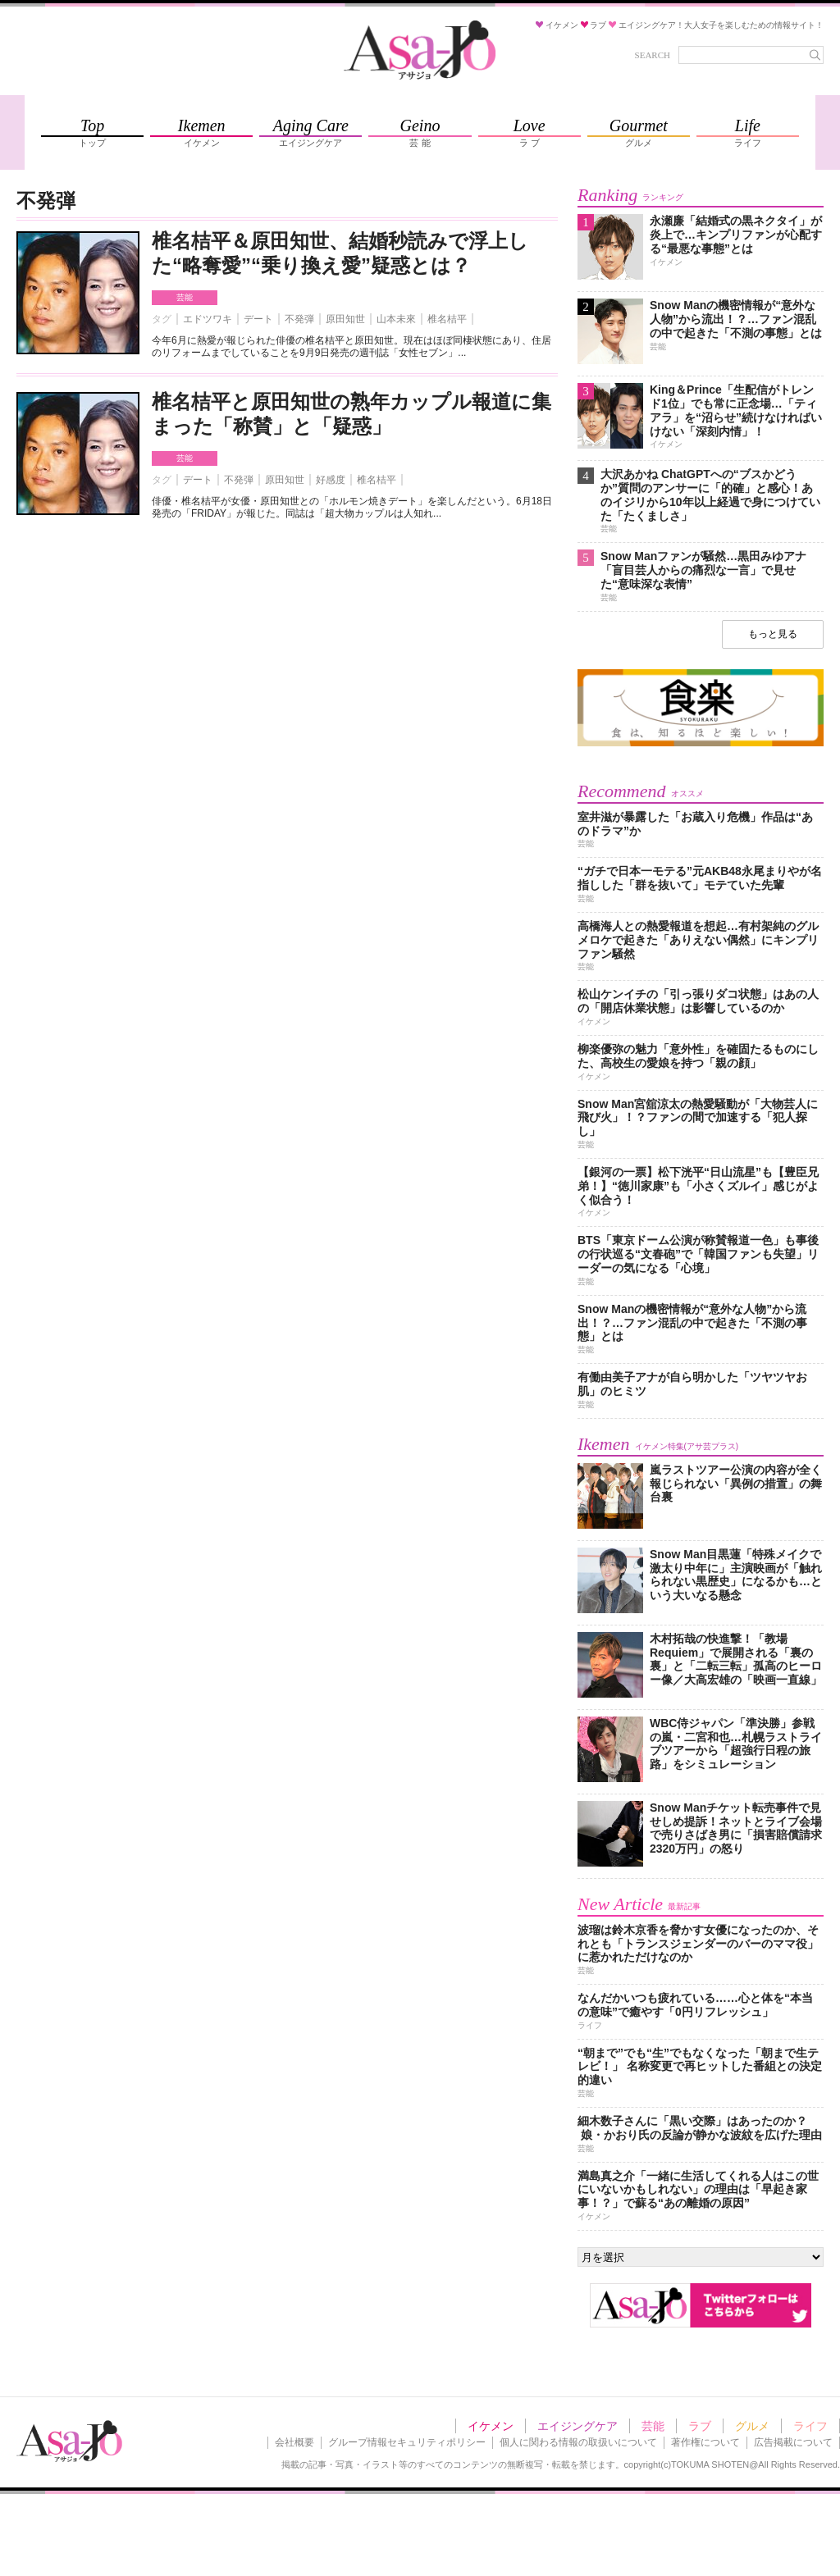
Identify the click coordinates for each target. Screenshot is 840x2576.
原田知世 (345, 319)
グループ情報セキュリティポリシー (407, 2442)
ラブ (699, 2425)
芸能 (184, 297)
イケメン (491, 2425)
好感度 (330, 480)
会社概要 (294, 2442)
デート (258, 319)
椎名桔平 (447, 319)
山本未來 (396, 319)
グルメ (752, 2425)
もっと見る (772, 634)
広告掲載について (793, 2442)
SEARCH (652, 55)
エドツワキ (207, 319)
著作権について (705, 2442)
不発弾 (299, 319)
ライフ (810, 2425)
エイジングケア (577, 2425)
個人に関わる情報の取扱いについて (578, 2442)
